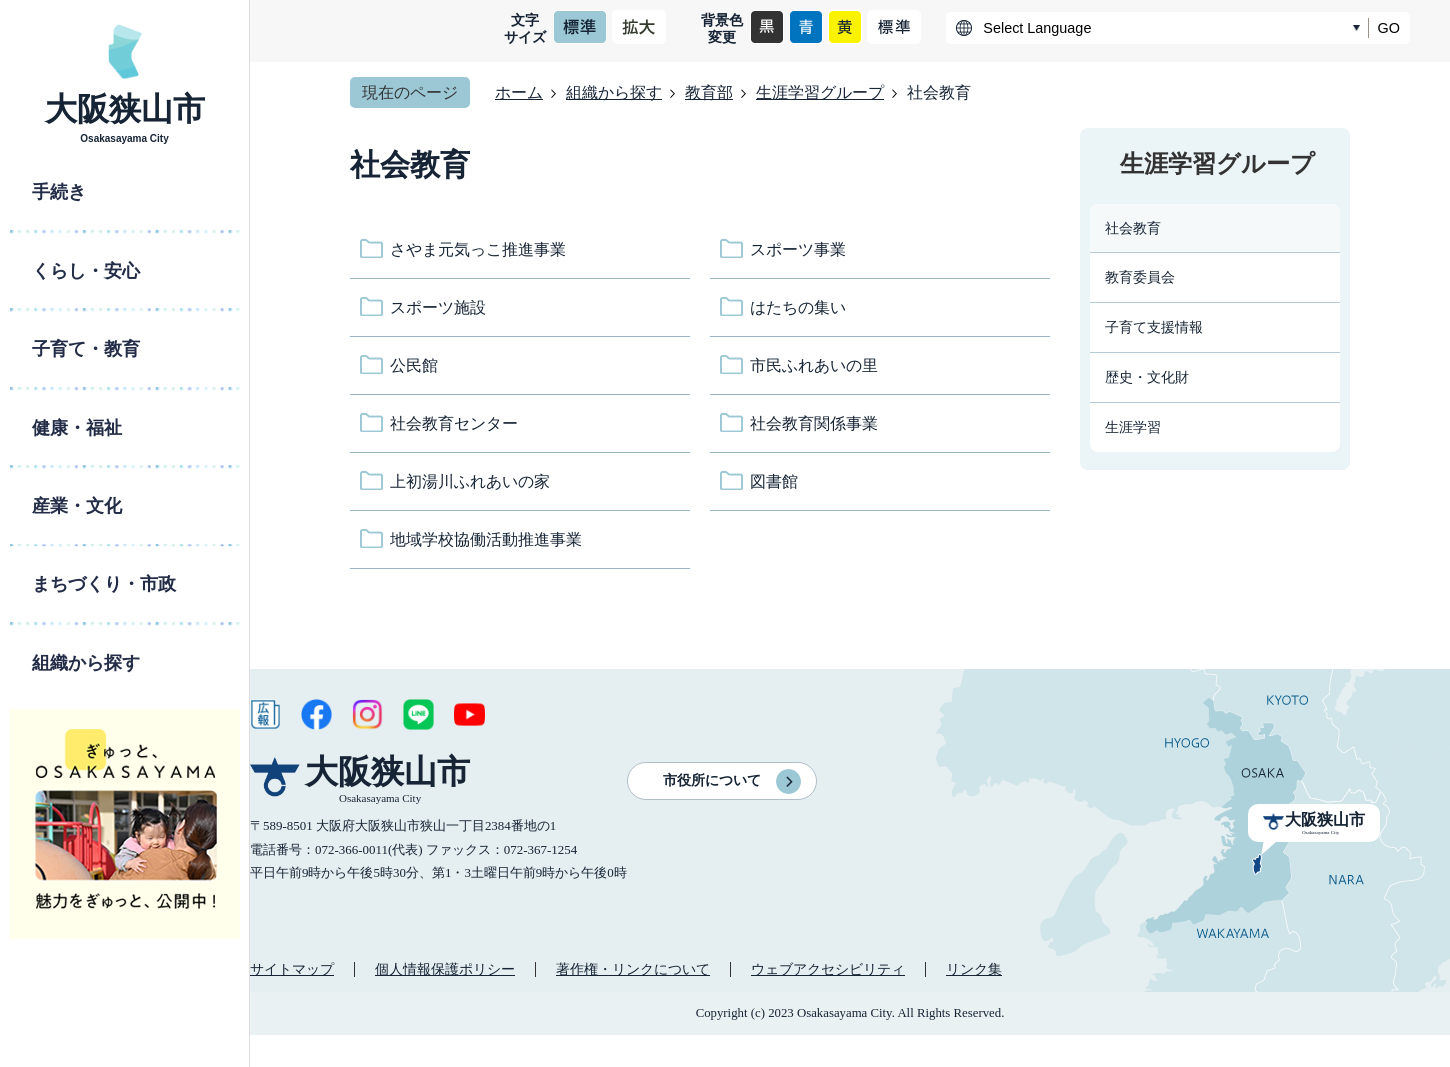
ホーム (519, 92)
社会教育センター (454, 423)
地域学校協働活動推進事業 (486, 539)
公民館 (414, 365)
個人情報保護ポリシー (445, 969)
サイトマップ (292, 969)
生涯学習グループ (820, 92)
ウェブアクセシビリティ (828, 969)
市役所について (712, 780)
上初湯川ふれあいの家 (470, 481)
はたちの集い (798, 307)
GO (1389, 28)
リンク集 (974, 969)
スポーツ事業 (798, 249)
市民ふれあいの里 (814, 365)
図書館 (774, 481)
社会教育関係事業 (814, 423)
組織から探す (614, 92)
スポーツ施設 (438, 307)
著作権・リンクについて (633, 969)
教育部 (709, 92)
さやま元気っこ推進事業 (478, 249)
